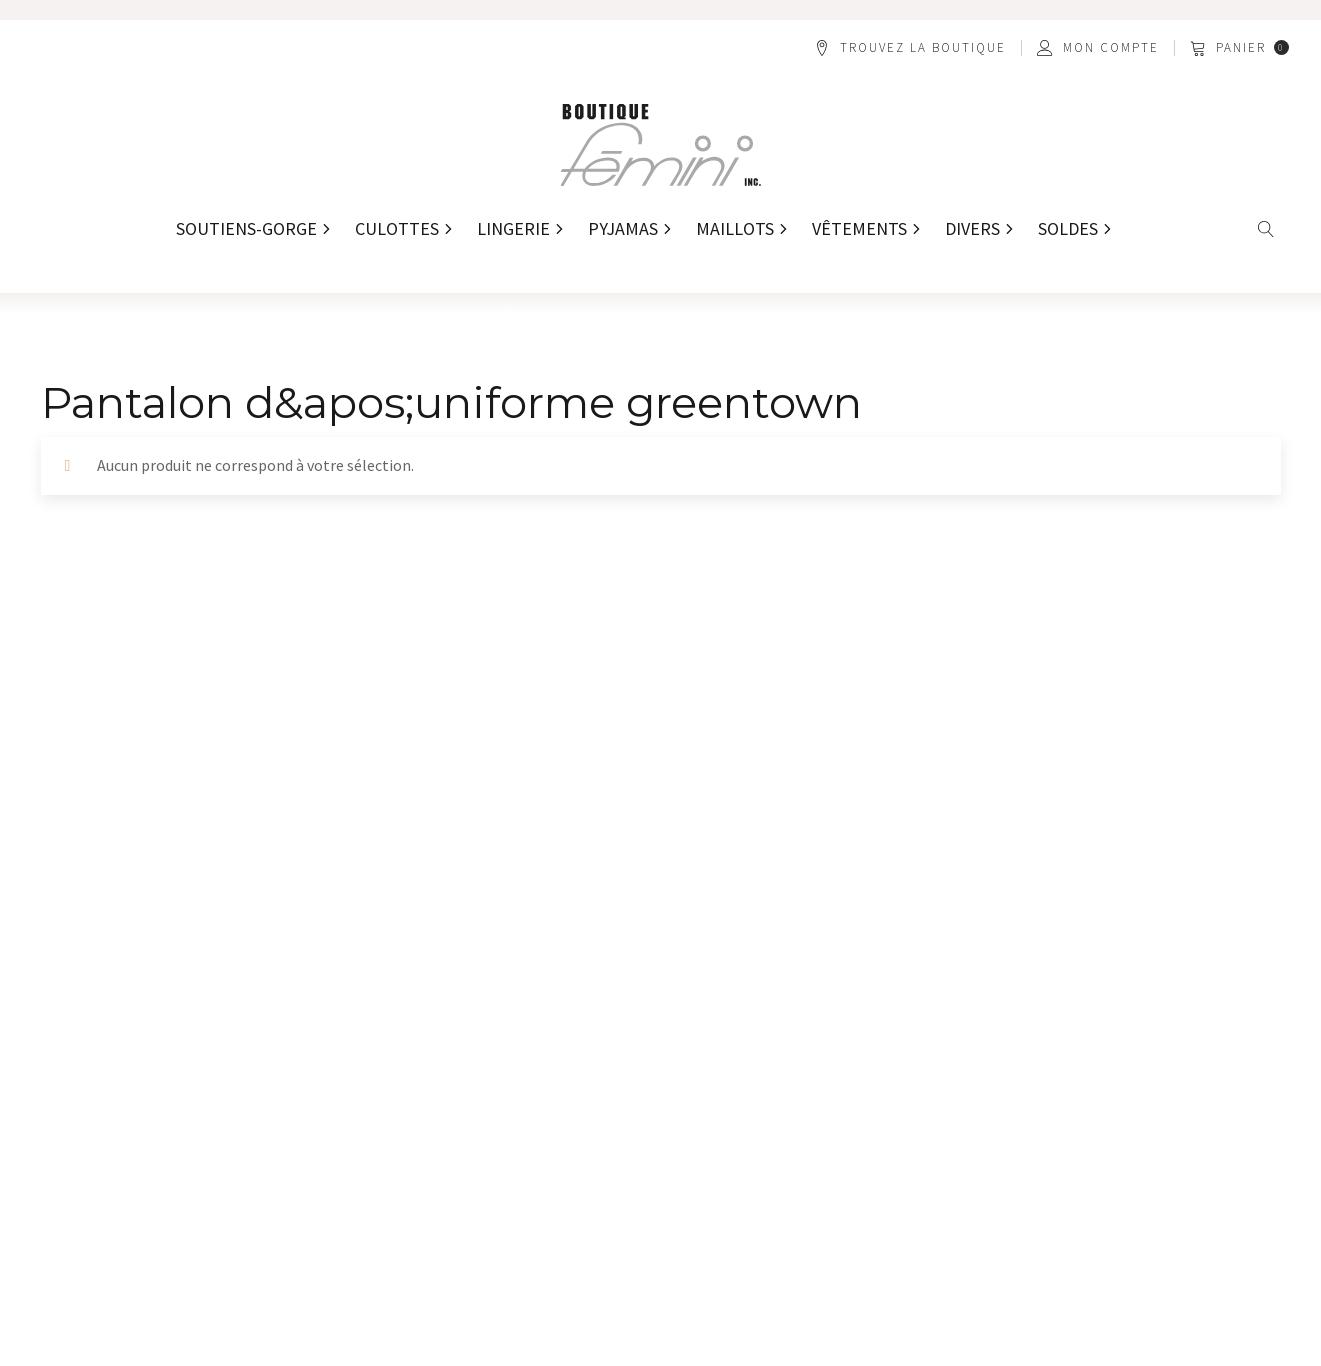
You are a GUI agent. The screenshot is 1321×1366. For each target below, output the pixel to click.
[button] (1241, 48)
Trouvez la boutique (923, 48)
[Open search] (1266, 229)
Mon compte (1111, 48)
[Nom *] (503, 829)
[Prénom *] (190, 829)
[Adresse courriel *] (817, 829)
